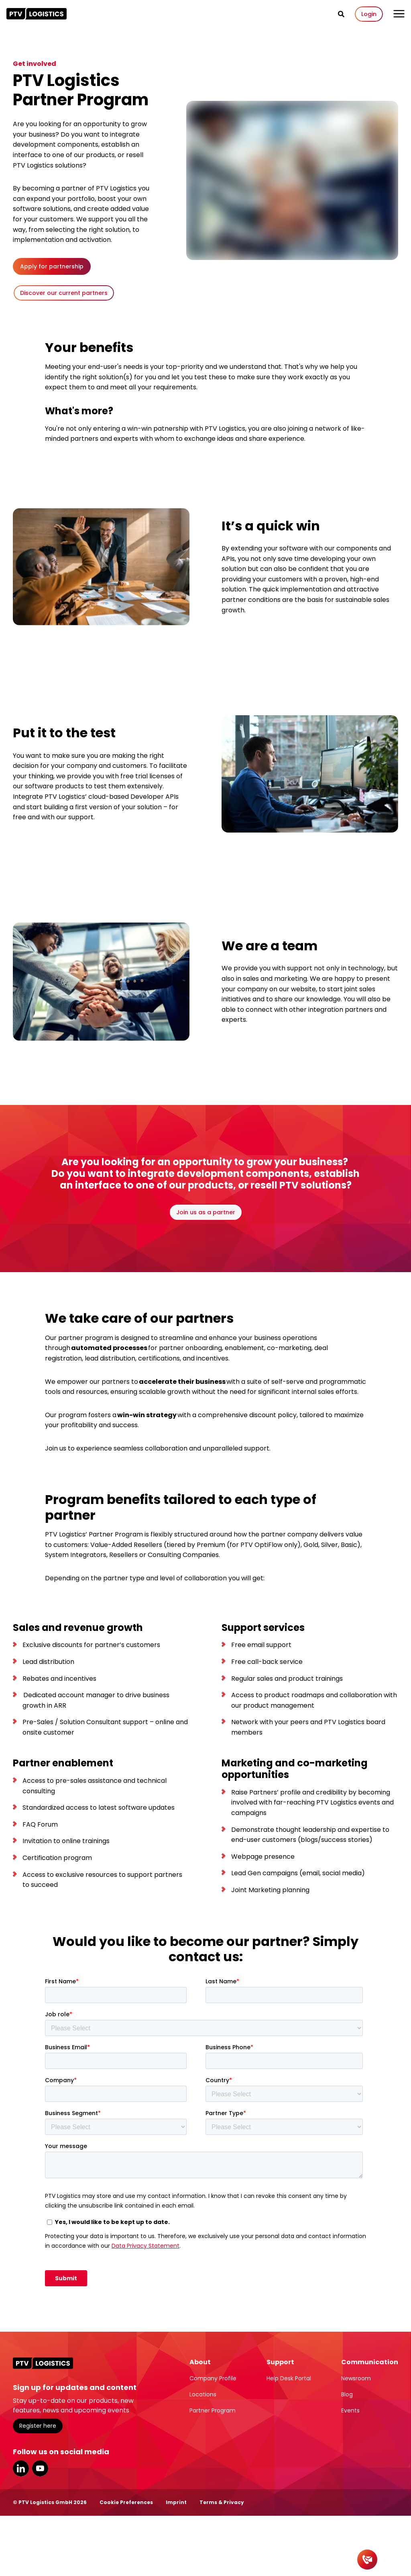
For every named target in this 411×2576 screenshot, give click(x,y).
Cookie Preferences (126, 2502)
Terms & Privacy (221, 2502)
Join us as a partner (205, 1212)
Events (350, 2410)
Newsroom (356, 2378)
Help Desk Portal (289, 2378)
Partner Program (212, 2410)
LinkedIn (21, 2468)
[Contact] (367, 2559)
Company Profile (212, 2378)
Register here (37, 2426)
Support (280, 2362)
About (200, 2362)
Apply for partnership (51, 266)
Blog (347, 2394)
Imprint (176, 2502)
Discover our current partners (64, 293)
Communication (369, 2362)
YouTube (40, 2468)
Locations (202, 2394)
